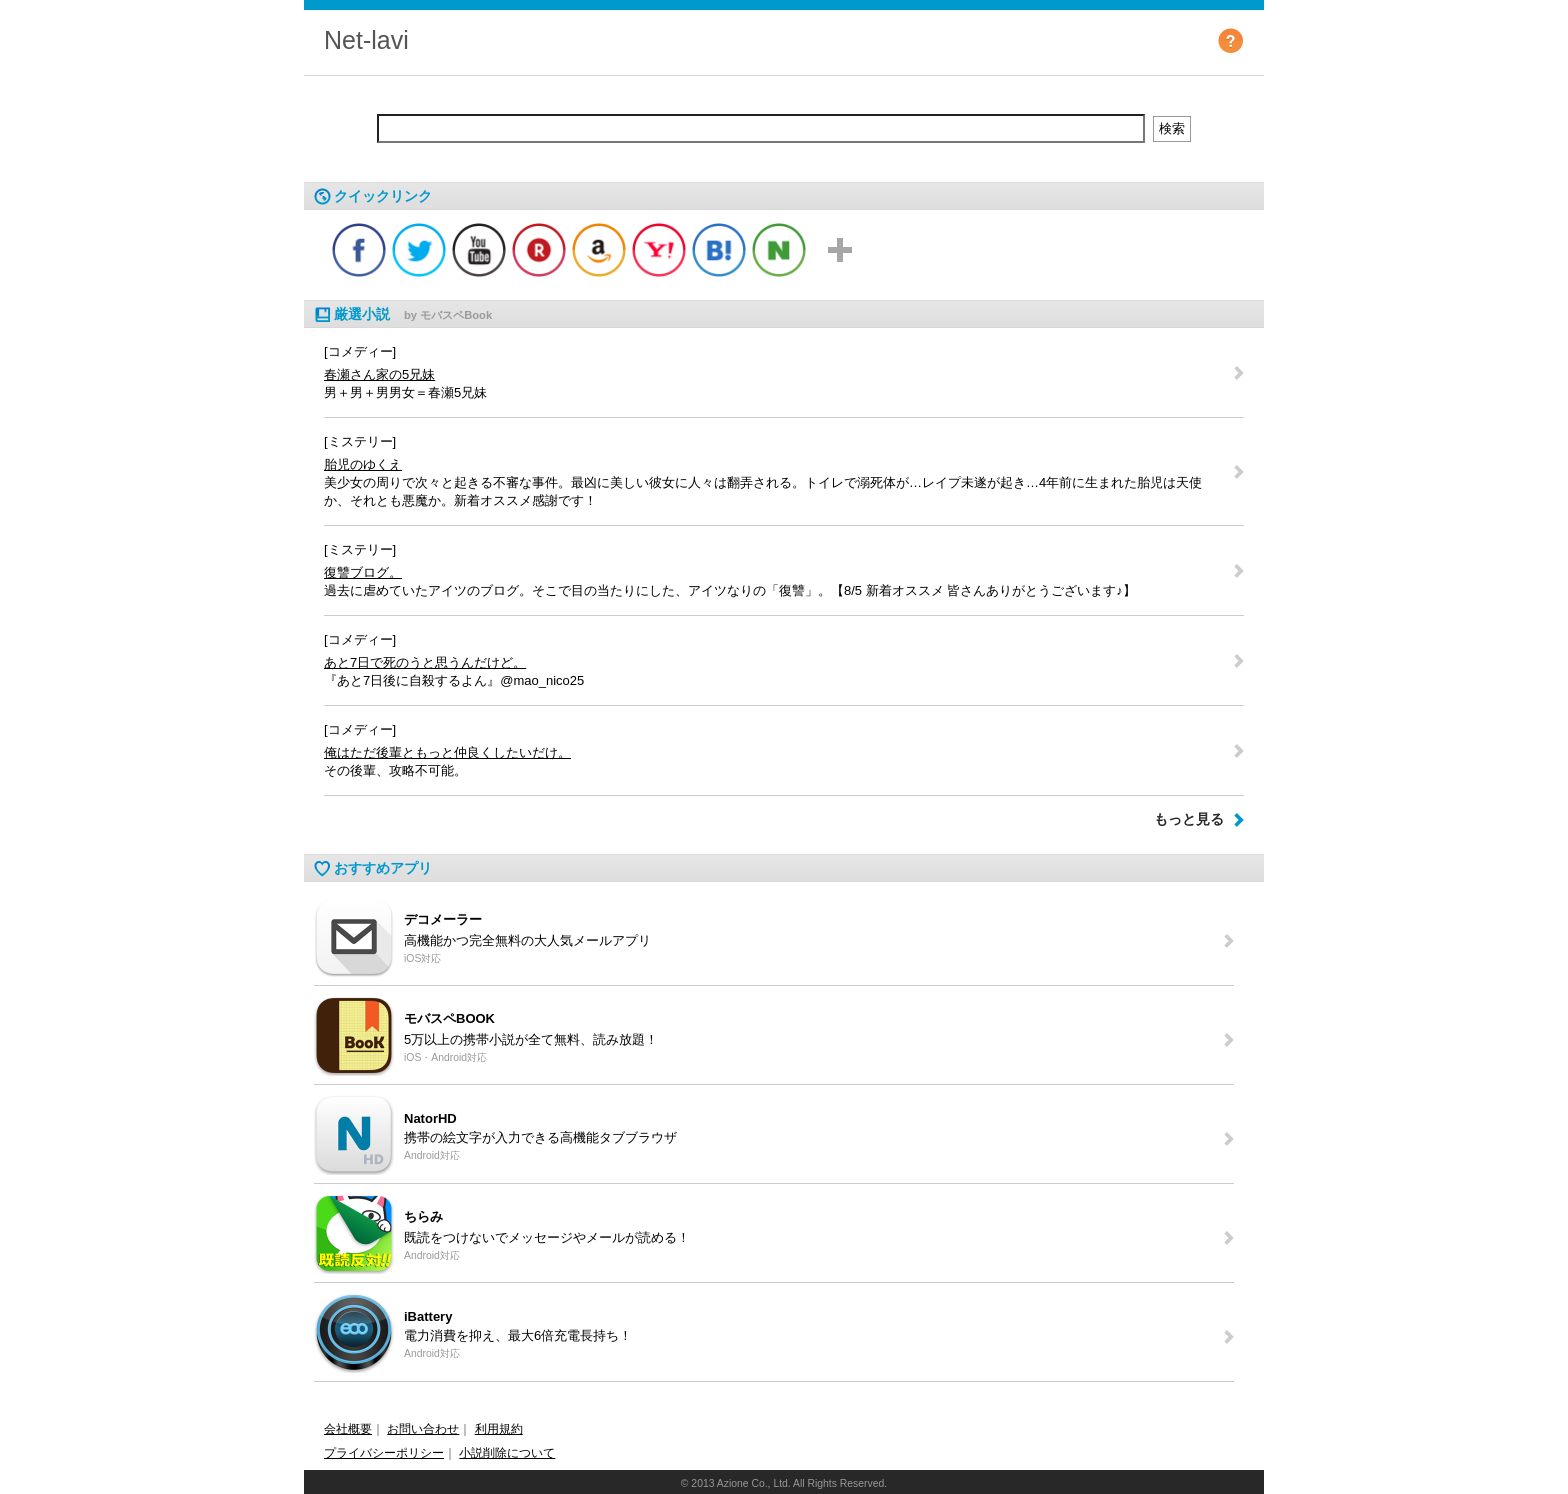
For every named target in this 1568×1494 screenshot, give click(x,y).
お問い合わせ (423, 1429)
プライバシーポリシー (384, 1453)
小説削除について (507, 1453)
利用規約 (499, 1429)
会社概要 (348, 1429)
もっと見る (1189, 819)
